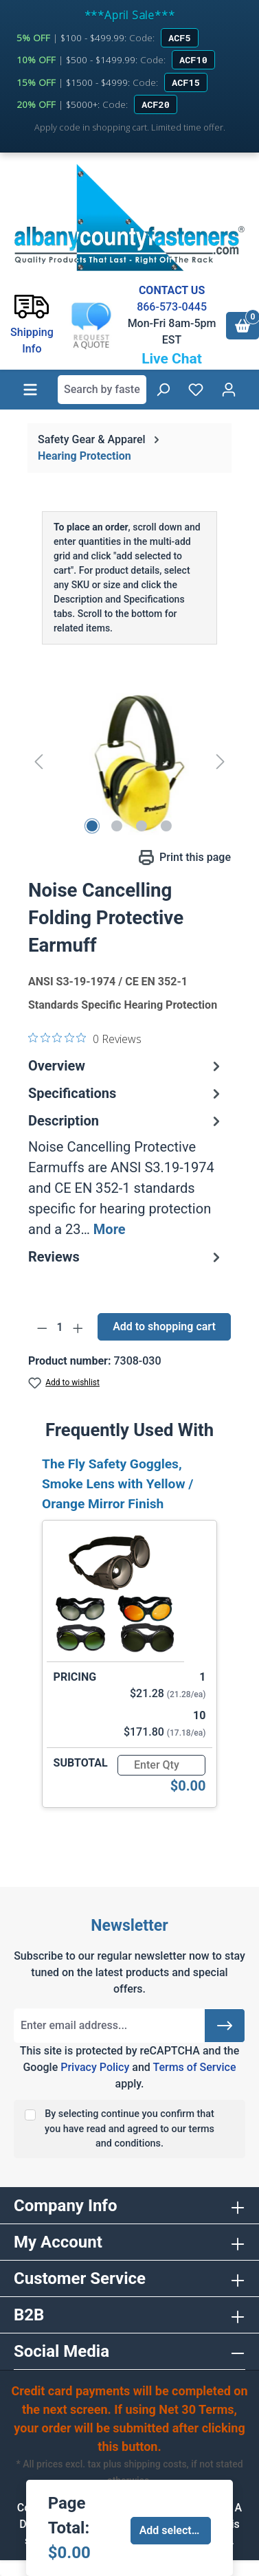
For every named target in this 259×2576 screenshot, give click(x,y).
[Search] (162, 389)
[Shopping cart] (242, 325)
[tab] (126, 1175)
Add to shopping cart (164, 1326)
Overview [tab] (126, 1065)
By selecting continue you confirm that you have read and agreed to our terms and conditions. (129, 2128)
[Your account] (228, 389)
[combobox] (102, 389)
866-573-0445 (172, 306)
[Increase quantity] (78, 1327)
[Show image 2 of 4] (116, 825)
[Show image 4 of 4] (166, 825)
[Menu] (30, 389)
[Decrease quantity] (42, 1327)
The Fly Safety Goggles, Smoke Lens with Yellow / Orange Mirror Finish (117, 1484)
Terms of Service (194, 2067)
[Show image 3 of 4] (141, 825)
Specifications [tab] (126, 1093)
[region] (129, 761)
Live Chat (172, 358)
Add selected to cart (175, 2530)
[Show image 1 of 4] (92, 825)
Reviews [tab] (126, 1256)
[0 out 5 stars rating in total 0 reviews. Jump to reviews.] (85, 1038)
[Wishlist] (195, 389)
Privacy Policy (94, 2067)
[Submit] (224, 2025)
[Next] (220, 761)
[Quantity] (60, 1327)
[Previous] (38, 761)
